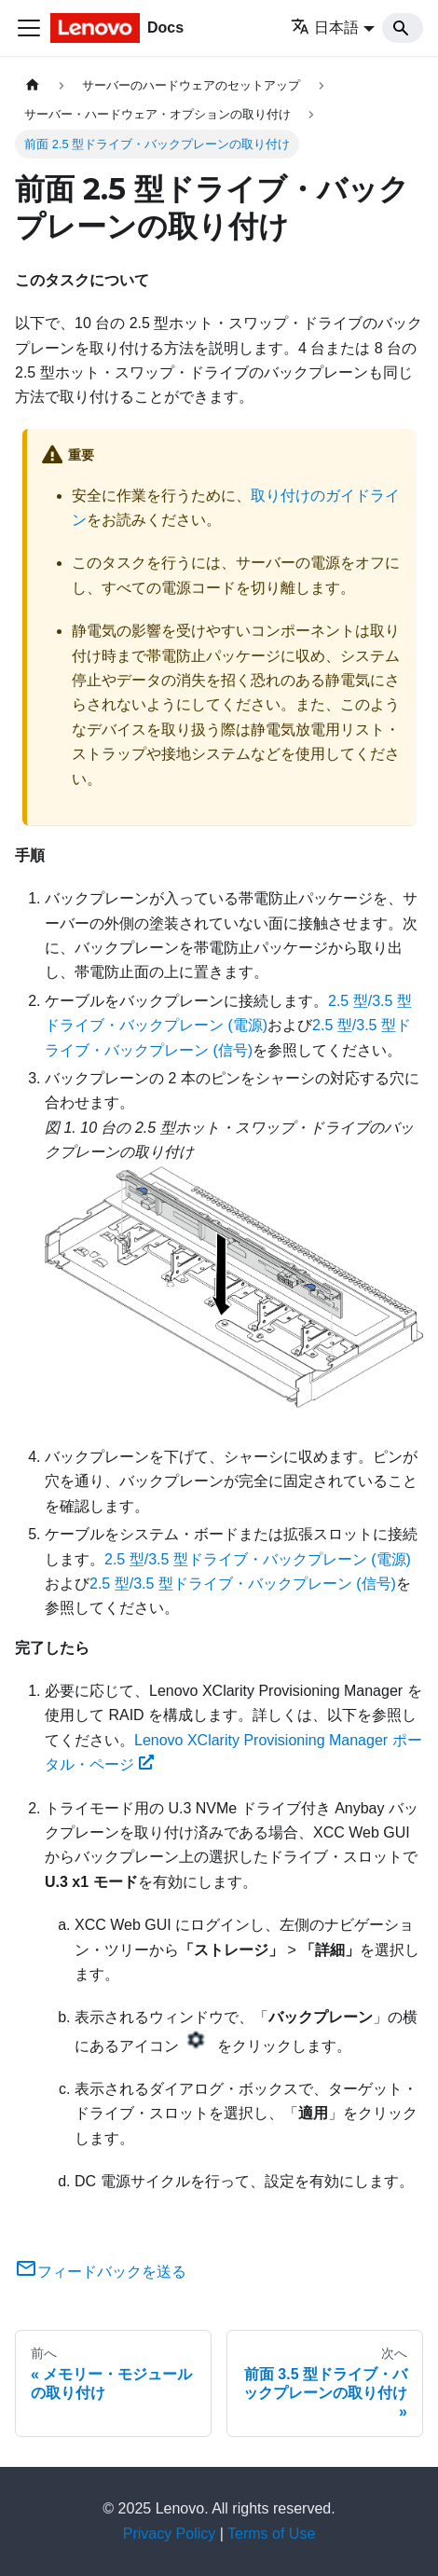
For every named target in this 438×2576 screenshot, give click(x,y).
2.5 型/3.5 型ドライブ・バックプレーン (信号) (242, 1583)
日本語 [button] (325, 27)
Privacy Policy (169, 2534)
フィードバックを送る (100, 2272)
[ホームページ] (32, 85)
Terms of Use (271, 2534)
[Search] (402, 28)
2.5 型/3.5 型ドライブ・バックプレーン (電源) (257, 1559)
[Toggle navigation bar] (29, 28)
